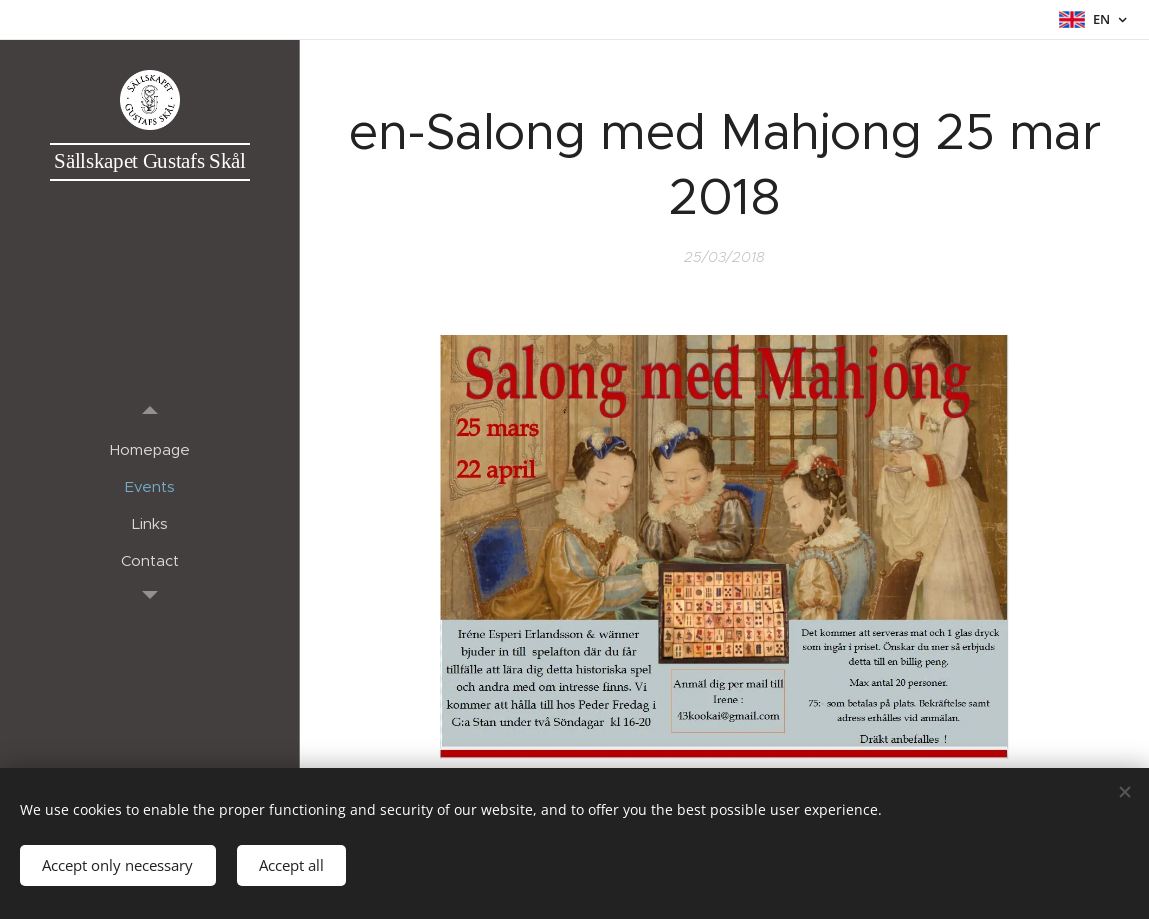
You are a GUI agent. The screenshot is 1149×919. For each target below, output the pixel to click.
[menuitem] (150, 449)
